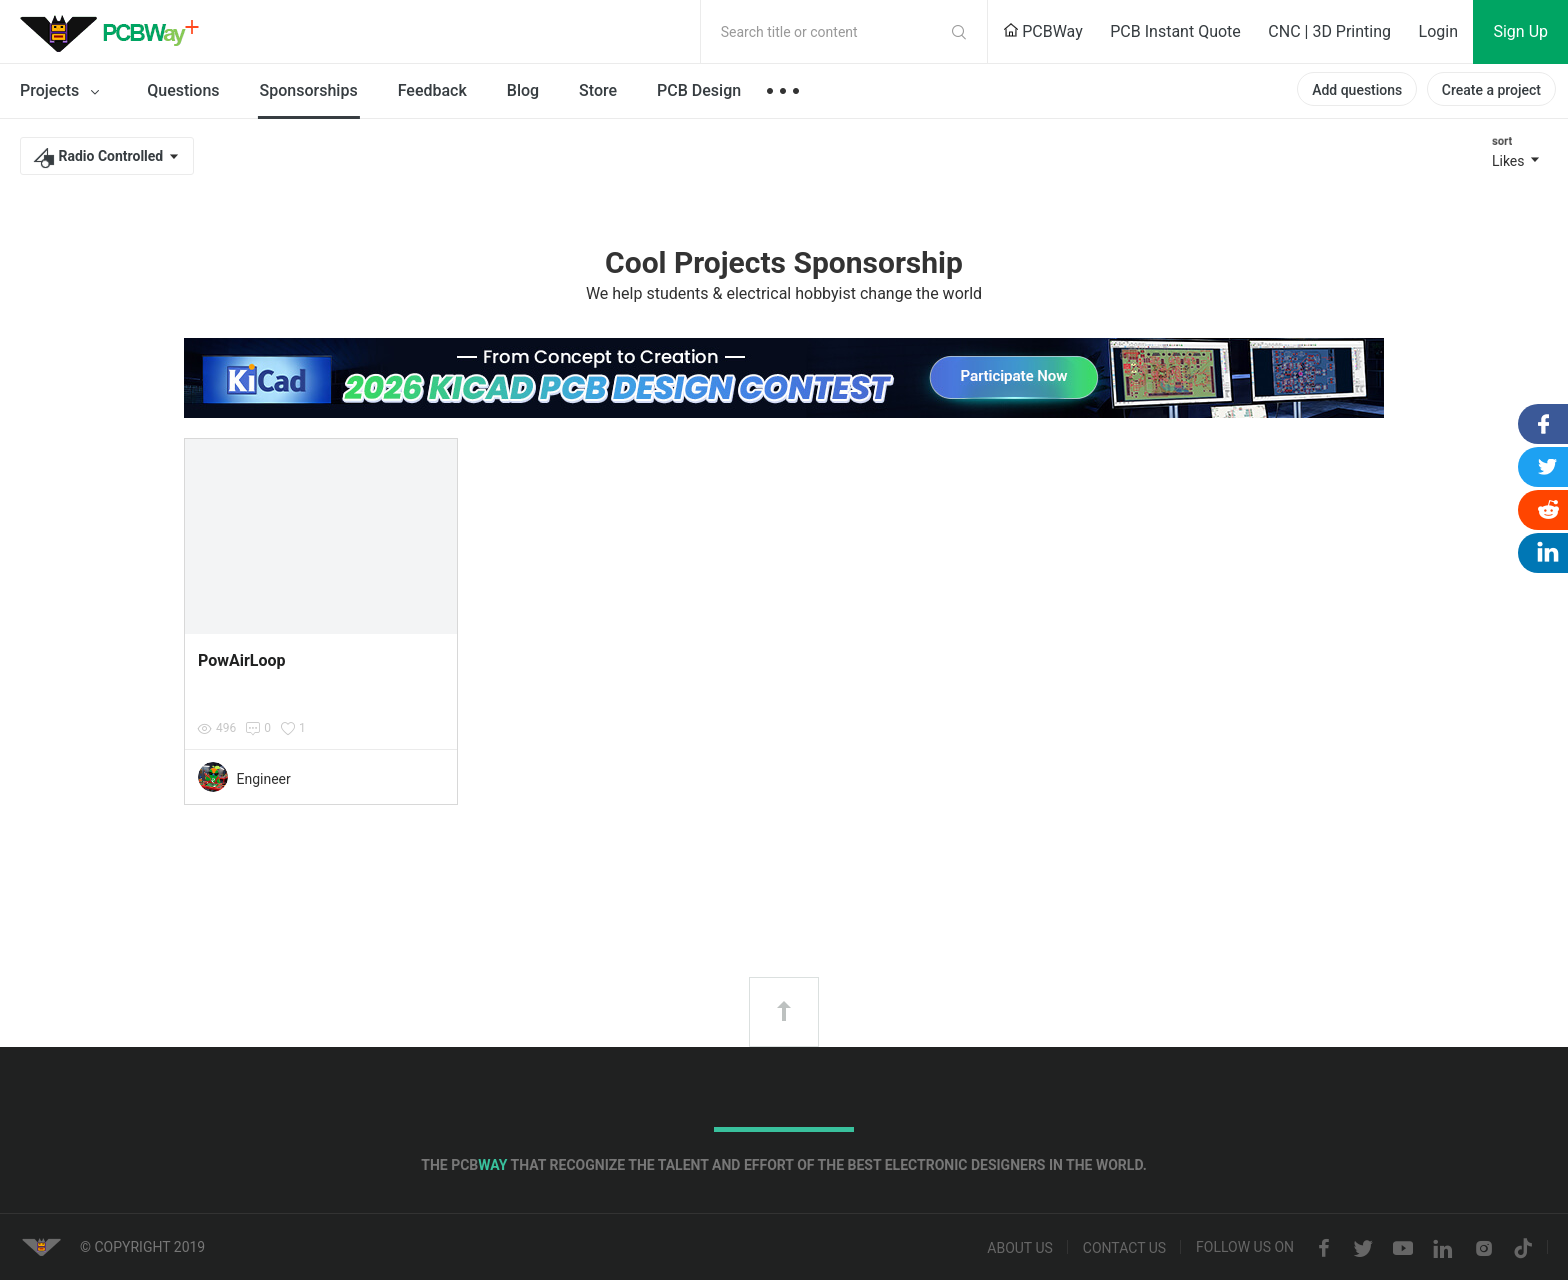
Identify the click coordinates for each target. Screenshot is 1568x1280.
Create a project (1491, 90)
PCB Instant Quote (1175, 31)
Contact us (1124, 1249)
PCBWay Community (115, 32)
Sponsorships (309, 90)
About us (1020, 1249)
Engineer (263, 779)
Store (598, 90)
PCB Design (699, 90)
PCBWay (1043, 31)
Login (1438, 31)
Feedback (432, 90)
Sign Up (1520, 31)
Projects (63, 92)
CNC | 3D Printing (1329, 31)
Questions (183, 90)
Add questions (1357, 90)
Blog (523, 90)
